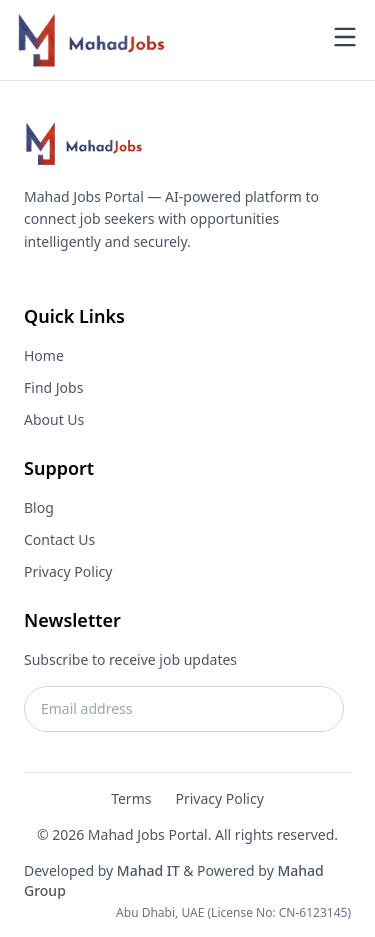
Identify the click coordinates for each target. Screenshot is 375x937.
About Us (54, 419)
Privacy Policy (68, 571)
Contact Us (59, 539)
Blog (39, 507)
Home (44, 355)
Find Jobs (53, 387)
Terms (131, 798)
